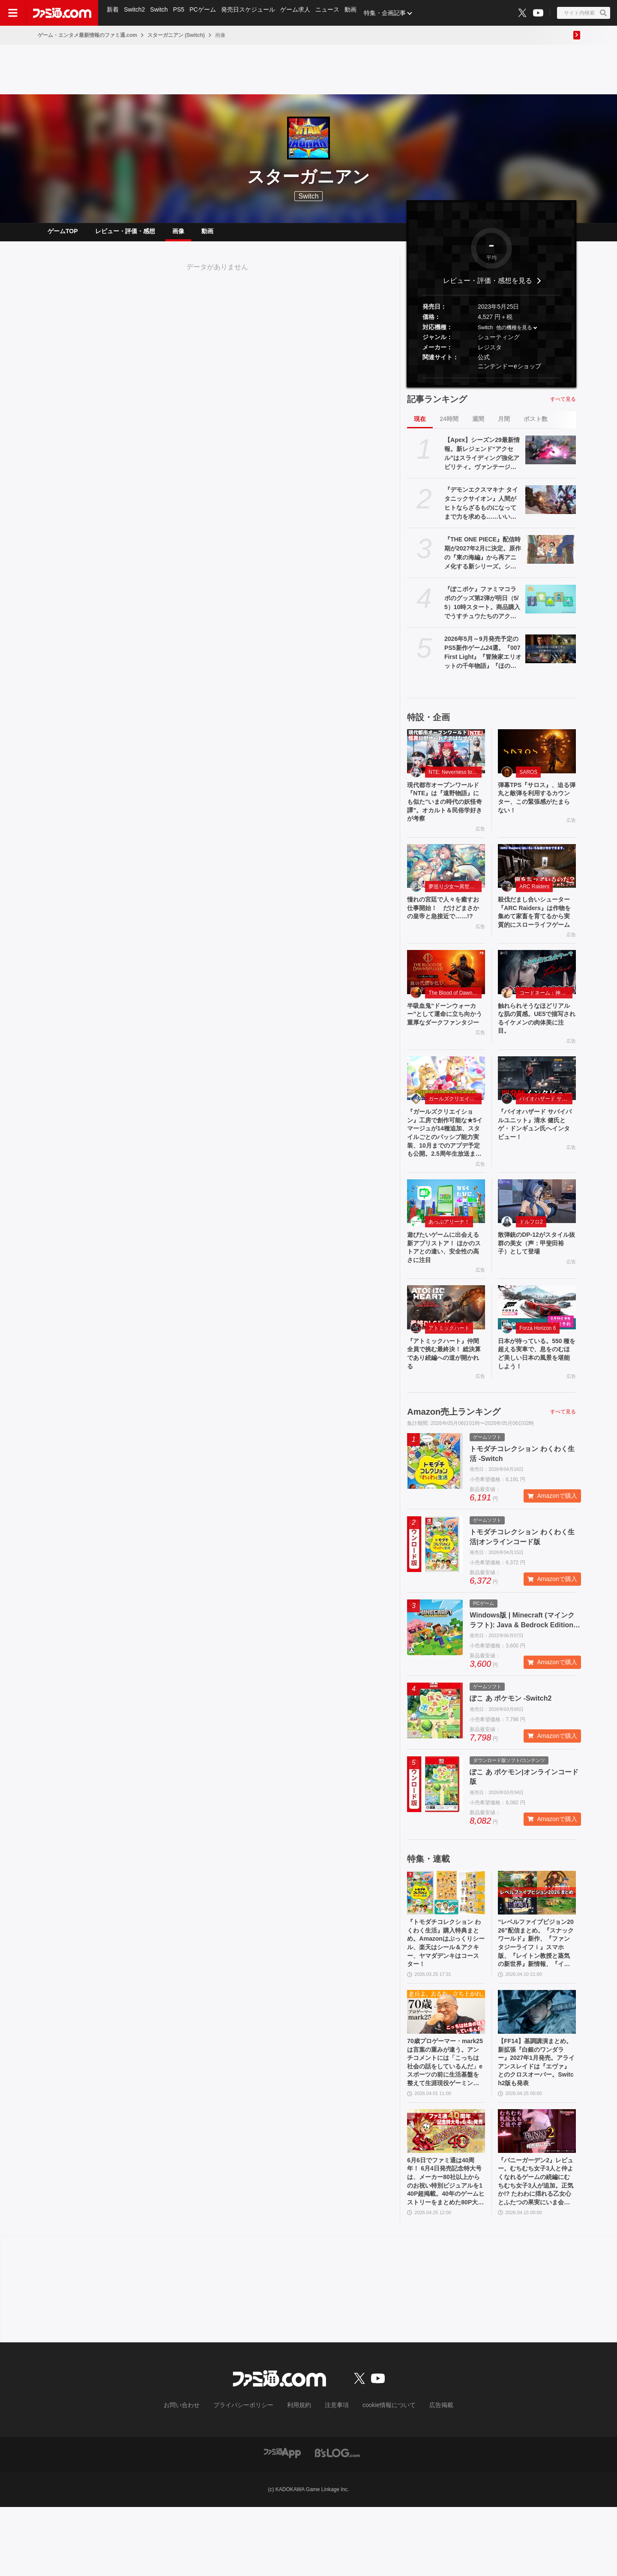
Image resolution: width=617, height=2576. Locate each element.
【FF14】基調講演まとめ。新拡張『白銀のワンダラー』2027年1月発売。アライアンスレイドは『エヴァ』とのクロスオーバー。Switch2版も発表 (535, 2122)
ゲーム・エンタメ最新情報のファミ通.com (87, 35)
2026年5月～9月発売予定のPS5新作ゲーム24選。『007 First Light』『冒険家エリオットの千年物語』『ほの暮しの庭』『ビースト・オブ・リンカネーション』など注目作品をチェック (482, 659)
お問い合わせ (195, 2475)
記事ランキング (437, 406)
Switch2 (135, 12)
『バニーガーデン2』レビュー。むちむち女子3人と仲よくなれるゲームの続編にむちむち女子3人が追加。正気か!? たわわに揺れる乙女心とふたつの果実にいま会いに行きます (536, 2248)
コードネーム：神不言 (545, 1020)
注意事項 (333, 2475)
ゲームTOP (63, 234)
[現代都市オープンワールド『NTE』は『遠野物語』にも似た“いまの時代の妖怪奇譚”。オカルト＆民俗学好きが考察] (446, 758)
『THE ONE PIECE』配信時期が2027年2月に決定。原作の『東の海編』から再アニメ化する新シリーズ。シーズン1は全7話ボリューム (482, 560)
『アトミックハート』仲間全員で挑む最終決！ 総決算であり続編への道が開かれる (445, 1400)
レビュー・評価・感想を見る (487, 287)
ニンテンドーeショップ (509, 373)
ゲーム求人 (300, 12)
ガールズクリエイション (455, 1131)
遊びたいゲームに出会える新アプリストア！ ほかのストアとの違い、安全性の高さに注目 (445, 1289)
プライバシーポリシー (250, 2475)
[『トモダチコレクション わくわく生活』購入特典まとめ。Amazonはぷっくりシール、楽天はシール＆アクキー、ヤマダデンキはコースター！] (446, 1941)
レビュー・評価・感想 (125, 234)
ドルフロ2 (531, 1261)
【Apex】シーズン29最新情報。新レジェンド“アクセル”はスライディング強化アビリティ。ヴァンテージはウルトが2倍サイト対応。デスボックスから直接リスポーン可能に (482, 460)
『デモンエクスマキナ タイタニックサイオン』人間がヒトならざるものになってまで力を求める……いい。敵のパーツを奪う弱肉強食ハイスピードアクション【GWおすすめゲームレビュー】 (482, 510)
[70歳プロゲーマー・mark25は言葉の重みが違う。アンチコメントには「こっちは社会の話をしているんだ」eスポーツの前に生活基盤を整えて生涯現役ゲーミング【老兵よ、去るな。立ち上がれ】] (446, 2067)
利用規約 (299, 2475)
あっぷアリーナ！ (449, 1261)
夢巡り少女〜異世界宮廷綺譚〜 (455, 899)
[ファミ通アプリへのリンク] (282, 2521)
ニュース (333, 12)
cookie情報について (381, 2475)
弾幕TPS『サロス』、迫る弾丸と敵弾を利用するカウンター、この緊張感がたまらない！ (535, 807)
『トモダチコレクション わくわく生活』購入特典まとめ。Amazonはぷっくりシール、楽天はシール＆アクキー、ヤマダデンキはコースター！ (444, 1995)
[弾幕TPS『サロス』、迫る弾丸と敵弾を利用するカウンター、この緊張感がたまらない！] (537, 758)
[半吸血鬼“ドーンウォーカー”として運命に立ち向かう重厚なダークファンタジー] (446, 999)
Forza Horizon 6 (537, 1372)
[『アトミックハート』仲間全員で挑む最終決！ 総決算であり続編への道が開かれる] (446, 1351)
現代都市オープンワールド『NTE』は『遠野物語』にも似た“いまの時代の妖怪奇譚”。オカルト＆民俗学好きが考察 (444, 812)
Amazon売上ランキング (453, 1460)
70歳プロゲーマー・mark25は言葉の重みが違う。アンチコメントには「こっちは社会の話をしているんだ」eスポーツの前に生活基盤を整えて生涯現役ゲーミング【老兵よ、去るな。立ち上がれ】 (444, 2122)
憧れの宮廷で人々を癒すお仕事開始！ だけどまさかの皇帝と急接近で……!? (444, 927)
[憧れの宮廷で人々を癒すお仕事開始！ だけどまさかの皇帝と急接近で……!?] (446, 879)
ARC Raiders (534, 899)
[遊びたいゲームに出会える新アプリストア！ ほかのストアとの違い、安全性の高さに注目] (446, 1240)
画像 (178, 234)
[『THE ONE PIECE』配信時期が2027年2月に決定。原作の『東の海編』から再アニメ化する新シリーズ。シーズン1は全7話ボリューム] (550, 556)
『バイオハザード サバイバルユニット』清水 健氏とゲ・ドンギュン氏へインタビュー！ (536, 1159)
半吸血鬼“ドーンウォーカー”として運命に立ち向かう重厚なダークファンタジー (444, 1048)
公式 (484, 364)
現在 (420, 425)
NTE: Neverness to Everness (455, 779)
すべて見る (563, 406)
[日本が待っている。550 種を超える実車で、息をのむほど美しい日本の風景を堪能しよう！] (537, 1351)
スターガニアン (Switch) (176, 35)
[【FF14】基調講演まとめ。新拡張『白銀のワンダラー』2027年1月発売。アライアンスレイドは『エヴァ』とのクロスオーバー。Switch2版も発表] (537, 2067)
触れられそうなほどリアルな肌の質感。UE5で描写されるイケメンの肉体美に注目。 (535, 1048)
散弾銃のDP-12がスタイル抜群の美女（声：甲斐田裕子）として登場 (535, 1284)
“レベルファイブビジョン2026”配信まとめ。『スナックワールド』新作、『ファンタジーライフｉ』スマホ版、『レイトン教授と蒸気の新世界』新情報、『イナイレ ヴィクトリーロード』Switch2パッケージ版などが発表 (536, 1996)
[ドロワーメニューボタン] (13, 13)
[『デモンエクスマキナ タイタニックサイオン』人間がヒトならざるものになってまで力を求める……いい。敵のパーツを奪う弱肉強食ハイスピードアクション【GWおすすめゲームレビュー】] (550, 506)
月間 (504, 425)
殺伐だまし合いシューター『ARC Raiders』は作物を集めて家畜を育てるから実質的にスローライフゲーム (536, 932)
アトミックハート (449, 1372)
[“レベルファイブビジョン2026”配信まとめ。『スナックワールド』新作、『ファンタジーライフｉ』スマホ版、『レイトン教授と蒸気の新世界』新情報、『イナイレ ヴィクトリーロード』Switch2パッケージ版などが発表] (537, 1941)
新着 (113, 12)
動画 (357, 12)
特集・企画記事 (392, 12)
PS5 (181, 12)
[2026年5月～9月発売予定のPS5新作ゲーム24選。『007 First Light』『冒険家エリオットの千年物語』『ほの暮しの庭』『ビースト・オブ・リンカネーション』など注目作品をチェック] (550, 655)
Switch (161, 12)
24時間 (449, 425)
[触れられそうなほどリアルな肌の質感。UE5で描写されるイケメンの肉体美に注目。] (537, 999)
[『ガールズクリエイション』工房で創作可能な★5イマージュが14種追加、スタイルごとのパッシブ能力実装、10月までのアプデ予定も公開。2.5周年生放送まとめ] (446, 1110)
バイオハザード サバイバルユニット (545, 1131)
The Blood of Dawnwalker (455, 1020)
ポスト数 (536, 425)
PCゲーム (206, 12)
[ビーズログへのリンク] (337, 2521)
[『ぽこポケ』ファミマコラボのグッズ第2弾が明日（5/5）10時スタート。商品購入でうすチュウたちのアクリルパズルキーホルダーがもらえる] (550, 606)
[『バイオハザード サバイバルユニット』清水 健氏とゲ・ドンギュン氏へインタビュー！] (537, 1110)
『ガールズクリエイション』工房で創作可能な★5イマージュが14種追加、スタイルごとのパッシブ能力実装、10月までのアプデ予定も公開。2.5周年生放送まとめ (445, 1169)
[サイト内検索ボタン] (583, 13)
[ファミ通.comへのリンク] (62, 13)
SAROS (528, 779)
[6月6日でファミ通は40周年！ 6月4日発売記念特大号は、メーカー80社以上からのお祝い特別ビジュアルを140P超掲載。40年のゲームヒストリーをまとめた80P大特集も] (446, 2194)
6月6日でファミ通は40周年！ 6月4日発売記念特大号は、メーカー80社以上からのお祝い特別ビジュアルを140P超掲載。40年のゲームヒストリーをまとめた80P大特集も (445, 2248)
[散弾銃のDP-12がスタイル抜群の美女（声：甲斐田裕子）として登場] (537, 1240)
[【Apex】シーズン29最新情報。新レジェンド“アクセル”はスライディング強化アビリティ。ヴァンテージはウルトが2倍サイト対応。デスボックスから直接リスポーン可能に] (550, 456)
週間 (478, 425)
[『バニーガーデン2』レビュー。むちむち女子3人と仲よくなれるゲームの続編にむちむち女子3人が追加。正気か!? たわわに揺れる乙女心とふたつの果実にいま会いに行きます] (537, 2194)
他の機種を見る (514, 334)
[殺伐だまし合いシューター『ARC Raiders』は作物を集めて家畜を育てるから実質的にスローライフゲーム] (537, 879)
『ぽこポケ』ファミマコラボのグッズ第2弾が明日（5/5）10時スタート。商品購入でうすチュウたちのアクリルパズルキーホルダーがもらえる (482, 610)
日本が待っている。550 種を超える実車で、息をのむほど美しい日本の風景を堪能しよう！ (535, 1400)
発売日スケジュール (252, 12)
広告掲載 (427, 2475)
